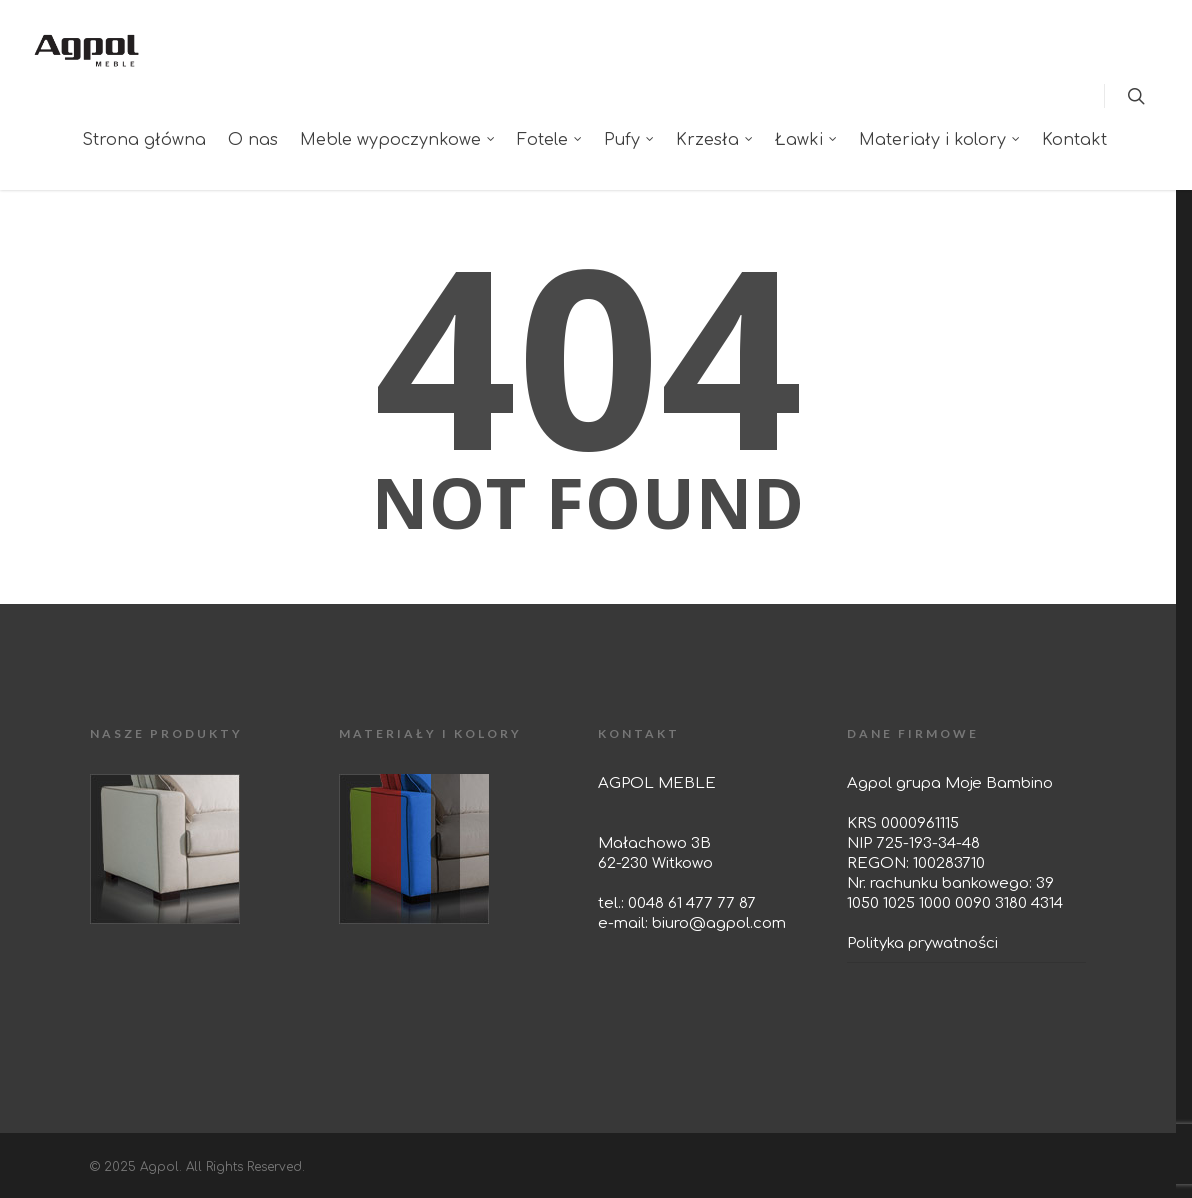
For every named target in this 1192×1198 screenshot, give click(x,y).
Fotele (550, 140)
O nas (253, 140)
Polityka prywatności (922, 943)
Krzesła (715, 140)
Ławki (807, 140)
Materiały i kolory (940, 140)
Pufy (630, 140)
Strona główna (144, 140)
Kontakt (1074, 140)
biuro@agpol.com (719, 923)
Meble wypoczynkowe (398, 140)
